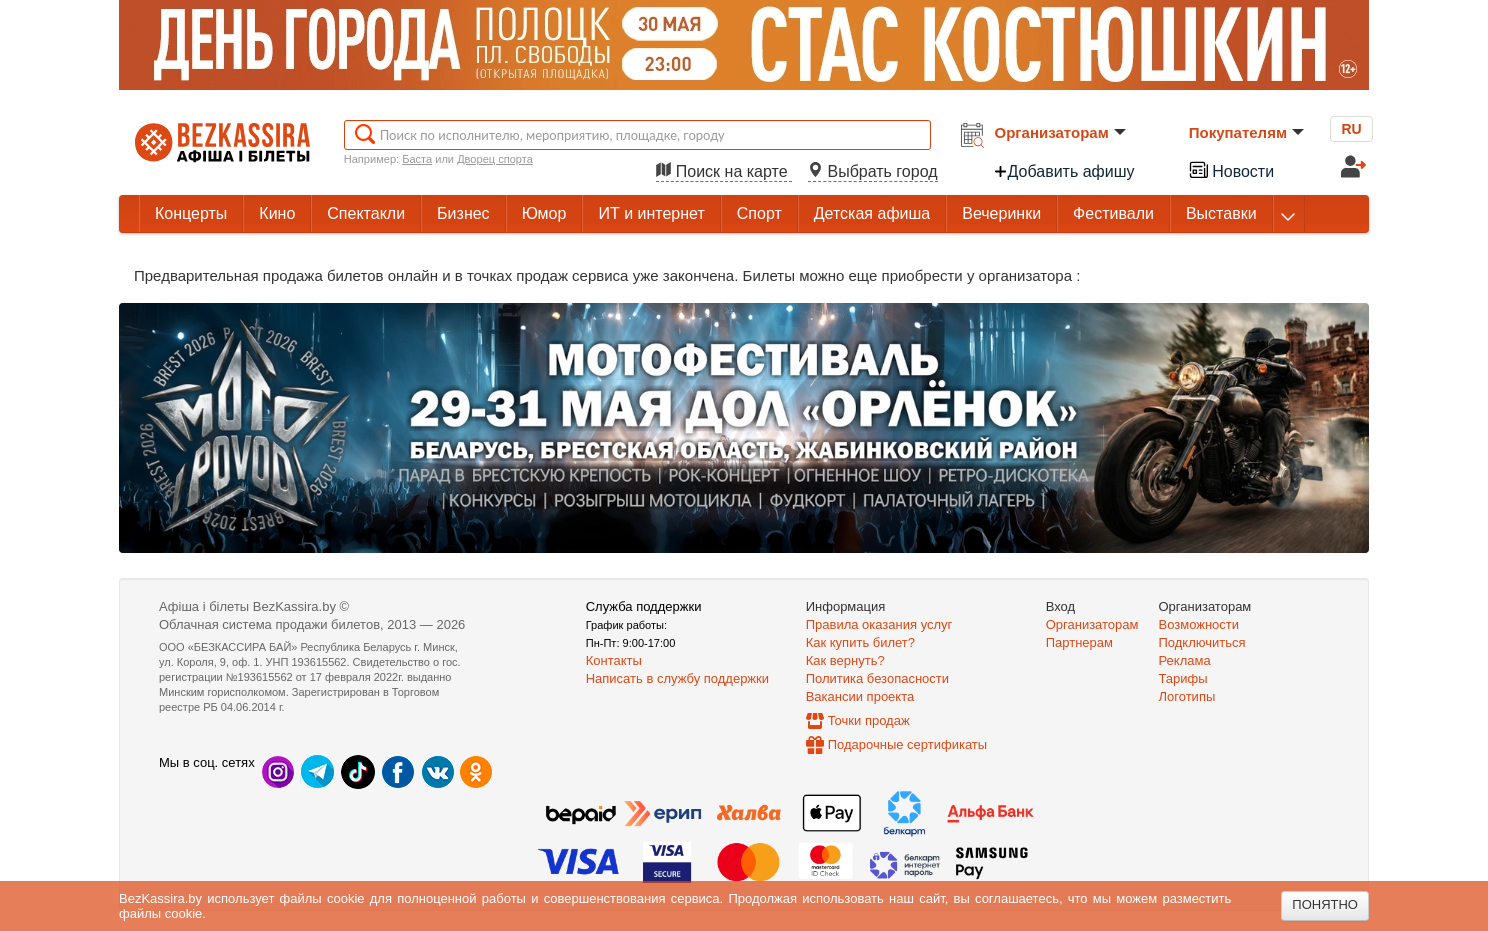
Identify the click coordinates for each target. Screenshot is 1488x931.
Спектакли (366, 213)
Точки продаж (869, 720)
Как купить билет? (860, 642)
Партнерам (1079, 642)
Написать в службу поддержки (677, 678)
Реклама (1185, 660)
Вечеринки (1001, 213)
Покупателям (1246, 132)
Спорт (759, 213)
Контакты (614, 660)
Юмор (544, 213)
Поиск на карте (724, 171)
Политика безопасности (877, 678)
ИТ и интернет (651, 213)
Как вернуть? (845, 660)
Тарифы (1183, 678)
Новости (1231, 169)
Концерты (191, 213)
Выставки (1221, 213)
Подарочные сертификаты (907, 744)
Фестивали (1113, 213)
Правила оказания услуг (879, 624)
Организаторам (1060, 132)
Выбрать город (873, 171)
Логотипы (1187, 696)
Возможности (1199, 624)
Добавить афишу (1064, 171)
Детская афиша (872, 213)
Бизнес (463, 213)
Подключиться (1202, 642)
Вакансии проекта (860, 696)
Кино (277, 213)
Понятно (1325, 904)
